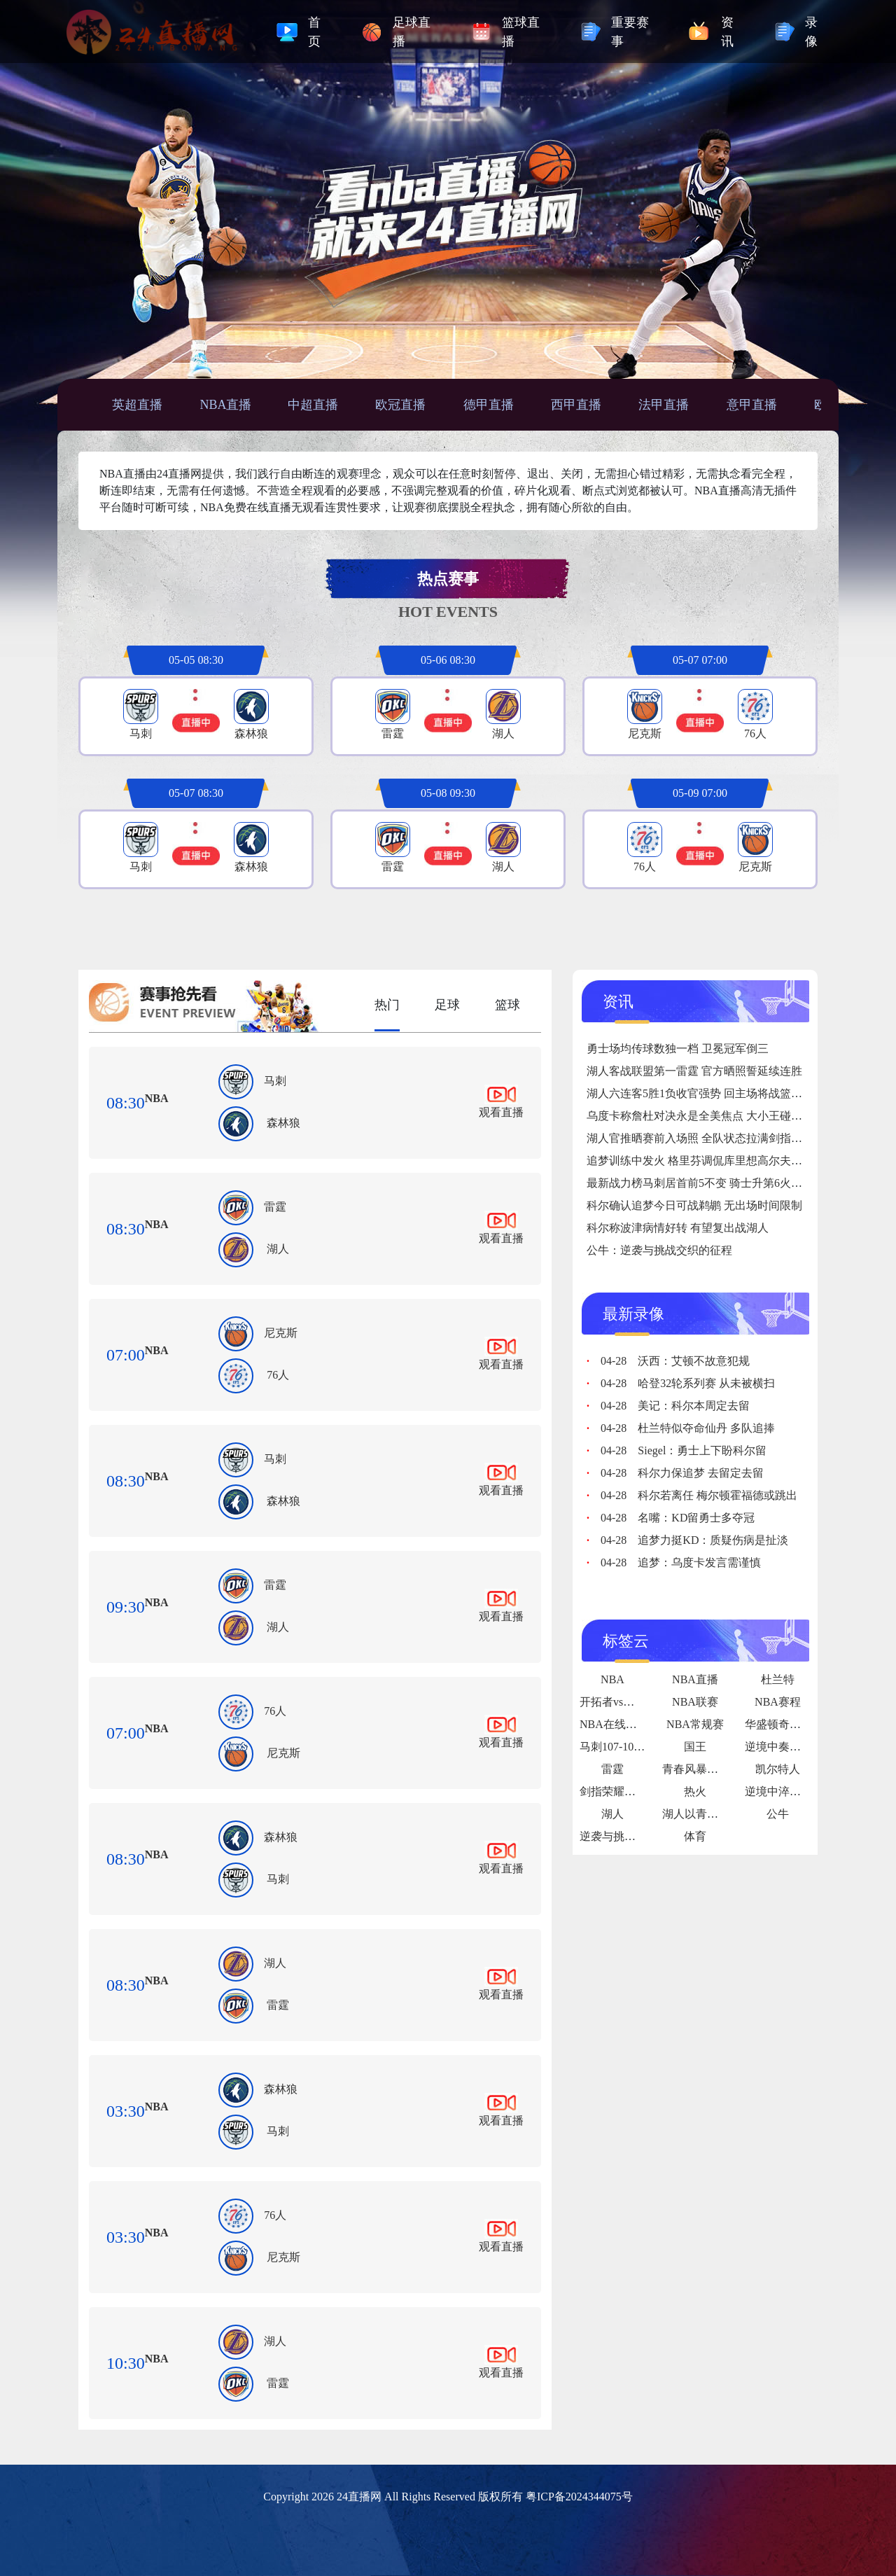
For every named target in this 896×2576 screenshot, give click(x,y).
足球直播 (411, 31)
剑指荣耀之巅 (613, 1791)
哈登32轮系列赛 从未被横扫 (688, 1383)
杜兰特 (777, 1679)
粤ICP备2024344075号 (579, 2496)
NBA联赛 (695, 1702)
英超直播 (137, 405)
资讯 (727, 31)
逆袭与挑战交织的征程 (636, 1836)
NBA (157, 1098)
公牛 (777, 1814)
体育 (695, 1836)
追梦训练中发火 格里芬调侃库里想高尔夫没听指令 (711, 1161)
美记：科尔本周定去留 (675, 1406)
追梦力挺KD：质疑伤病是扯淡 (694, 1540)
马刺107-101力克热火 (632, 1747)
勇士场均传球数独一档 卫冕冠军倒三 (678, 1048)
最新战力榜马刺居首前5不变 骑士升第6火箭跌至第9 (714, 1183)
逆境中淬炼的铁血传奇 (801, 1791)
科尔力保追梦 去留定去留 (682, 1473)
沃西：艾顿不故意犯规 (675, 1361)
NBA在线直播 (614, 1724)
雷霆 (275, 1207)
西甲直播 (576, 405)
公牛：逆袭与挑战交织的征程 (659, 1250)
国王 (695, 1747)
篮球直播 (521, 31)
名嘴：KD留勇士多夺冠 (678, 1518)
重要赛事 (630, 31)
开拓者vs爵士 (612, 1702)
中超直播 (313, 405)
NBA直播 (225, 405)
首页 (314, 31)
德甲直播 (488, 405)
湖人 (278, 1249)
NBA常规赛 (695, 1724)
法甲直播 (663, 405)
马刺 (275, 1081)
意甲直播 (752, 405)
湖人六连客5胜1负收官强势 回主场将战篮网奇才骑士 (717, 1093)
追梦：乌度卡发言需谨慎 (681, 1562)
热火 (695, 1791)
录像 (811, 31)
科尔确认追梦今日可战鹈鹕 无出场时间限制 (694, 1205)
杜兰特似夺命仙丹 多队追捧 (688, 1428)
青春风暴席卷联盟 (707, 1769)
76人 (278, 1375)
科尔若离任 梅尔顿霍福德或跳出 (699, 1495)
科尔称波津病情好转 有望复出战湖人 (678, 1228)
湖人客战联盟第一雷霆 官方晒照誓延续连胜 (694, 1071)
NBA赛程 (778, 1702)
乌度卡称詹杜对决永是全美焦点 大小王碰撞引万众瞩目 (722, 1116)
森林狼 (283, 1123)
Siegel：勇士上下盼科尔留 (683, 1450)
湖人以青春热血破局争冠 (723, 1814)
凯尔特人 (777, 1769)
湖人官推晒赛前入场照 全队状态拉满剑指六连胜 (706, 1138)
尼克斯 (281, 1333)
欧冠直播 (400, 405)
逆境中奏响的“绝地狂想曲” (811, 1747)
